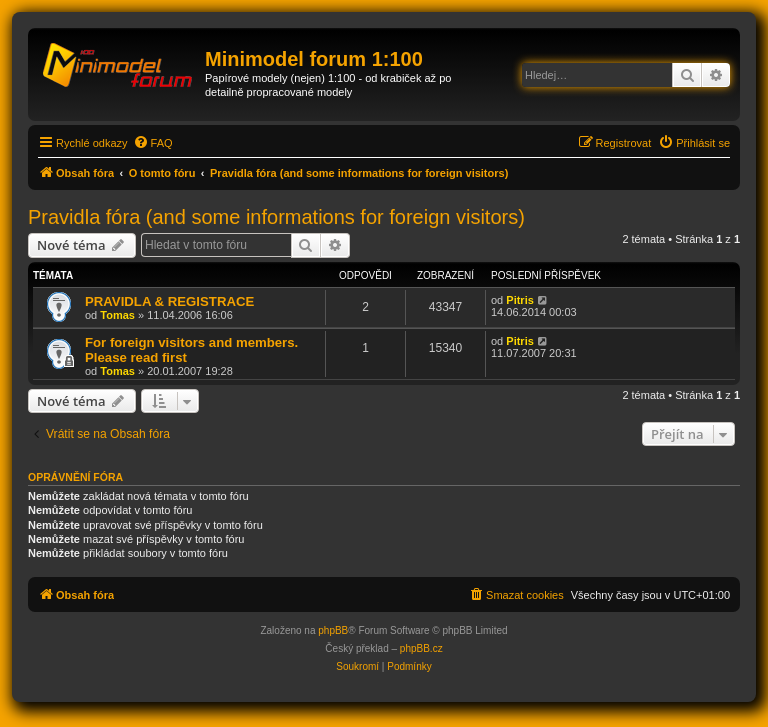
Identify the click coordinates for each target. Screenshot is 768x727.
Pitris (520, 300)
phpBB (333, 630)
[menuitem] (153, 143)
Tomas (117, 315)
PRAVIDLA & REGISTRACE (169, 301)
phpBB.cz (421, 648)
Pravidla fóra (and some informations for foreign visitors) (276, 217)
